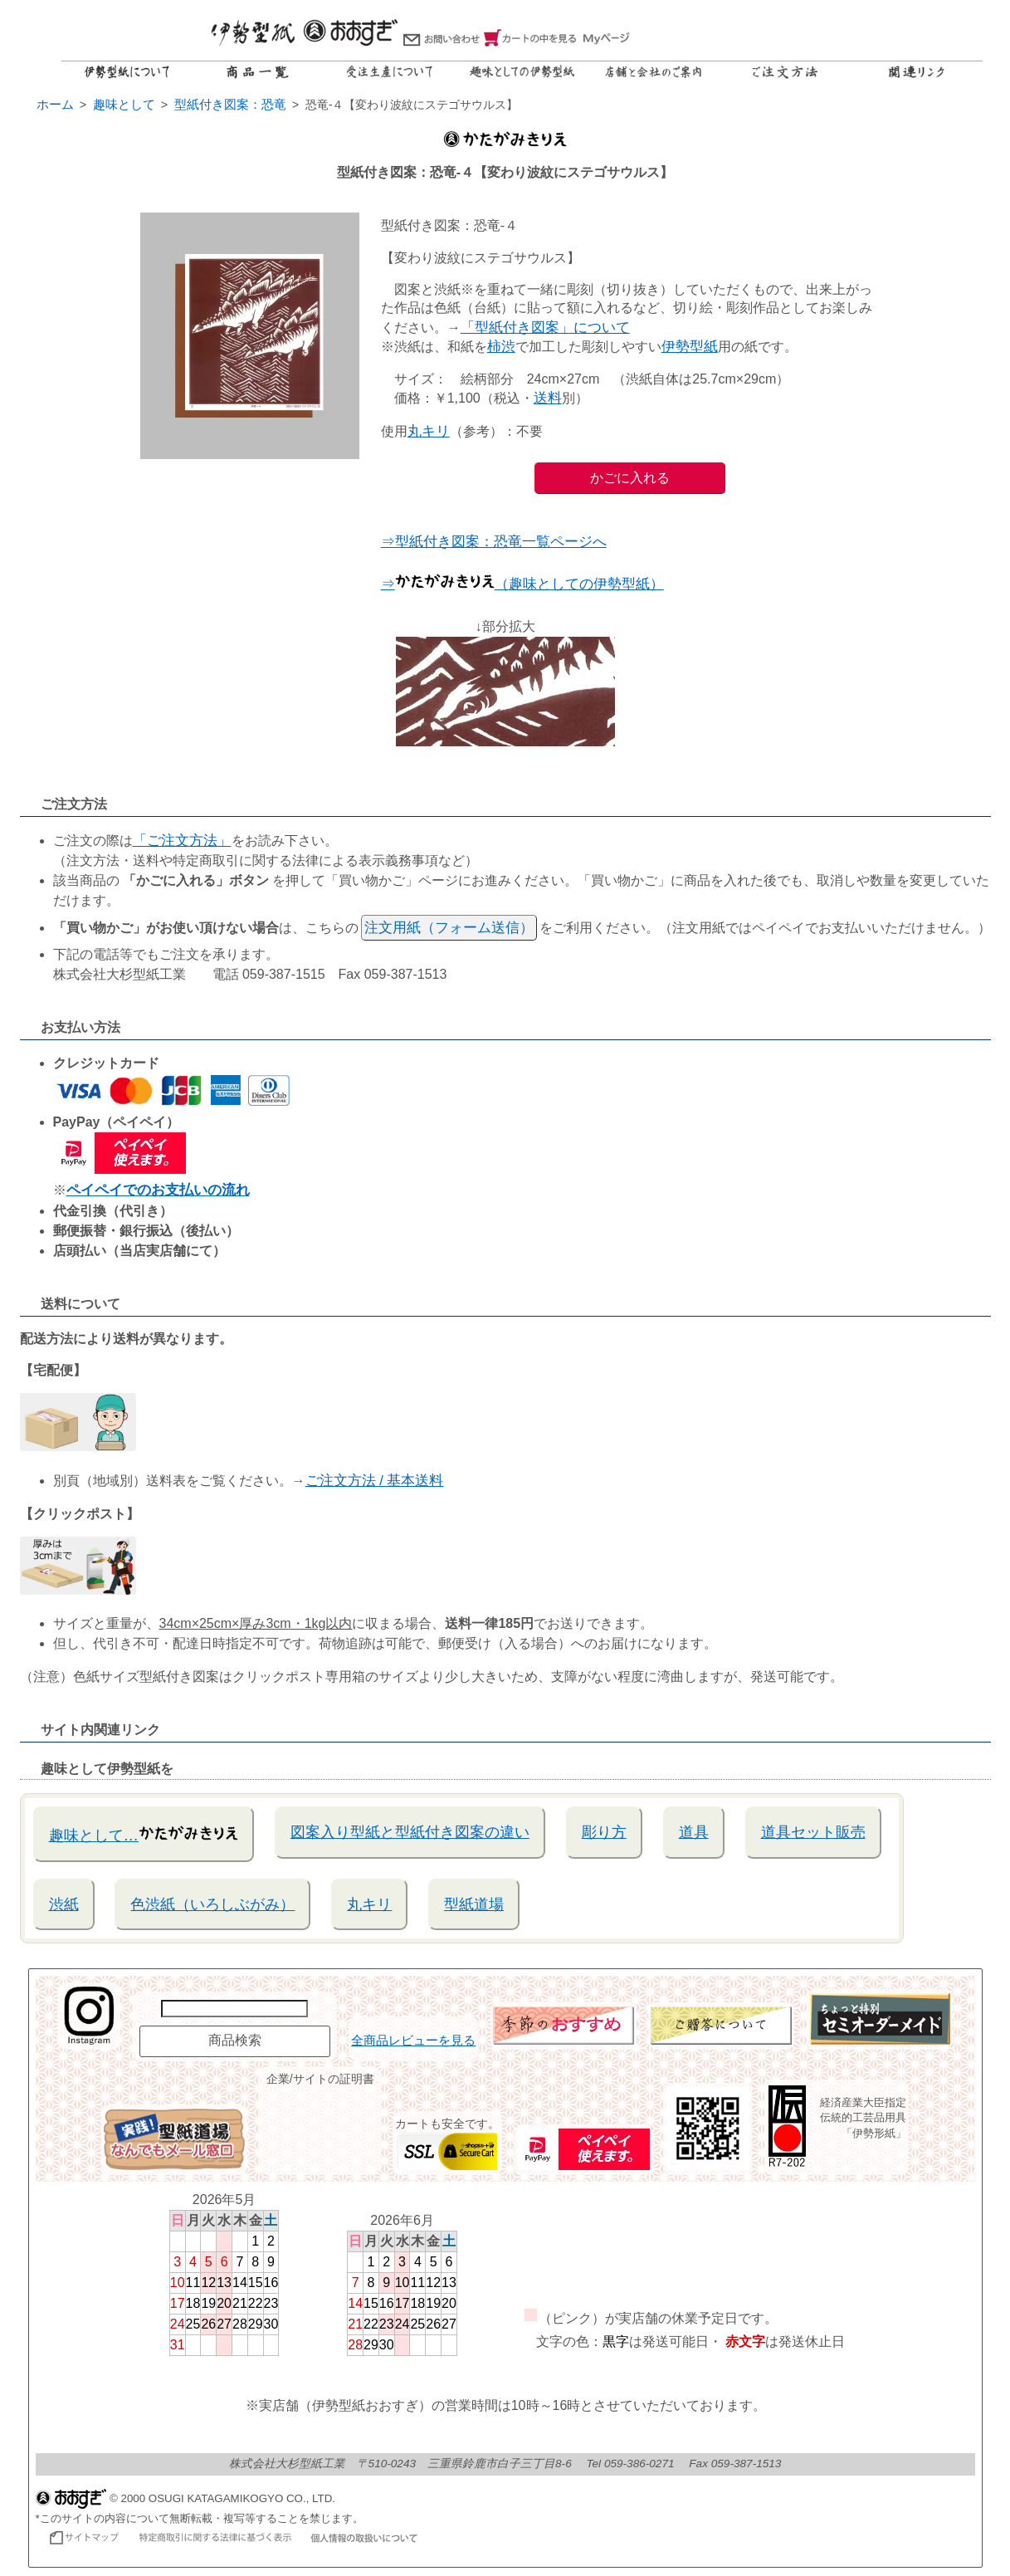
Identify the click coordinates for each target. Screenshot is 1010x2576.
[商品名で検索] (234, 2008)
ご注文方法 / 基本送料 (374, 1480)
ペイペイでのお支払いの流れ (158, 1190)
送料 (548, 398)
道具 (694, 1831)
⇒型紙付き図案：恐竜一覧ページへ (494, 542)
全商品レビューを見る (413, 2040)
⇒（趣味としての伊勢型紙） (522, 584)
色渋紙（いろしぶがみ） (212, 1904)
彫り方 (604, 1831)
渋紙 (64, 1904)
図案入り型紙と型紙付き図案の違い (409, 1831)
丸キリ (428, 431)
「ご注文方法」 (182, 840)
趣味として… (143, 1833)
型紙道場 (474, 1904)
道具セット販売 (813, 1831)
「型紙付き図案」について (545, 327)
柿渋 (501, 346)
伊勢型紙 (689, 346)
